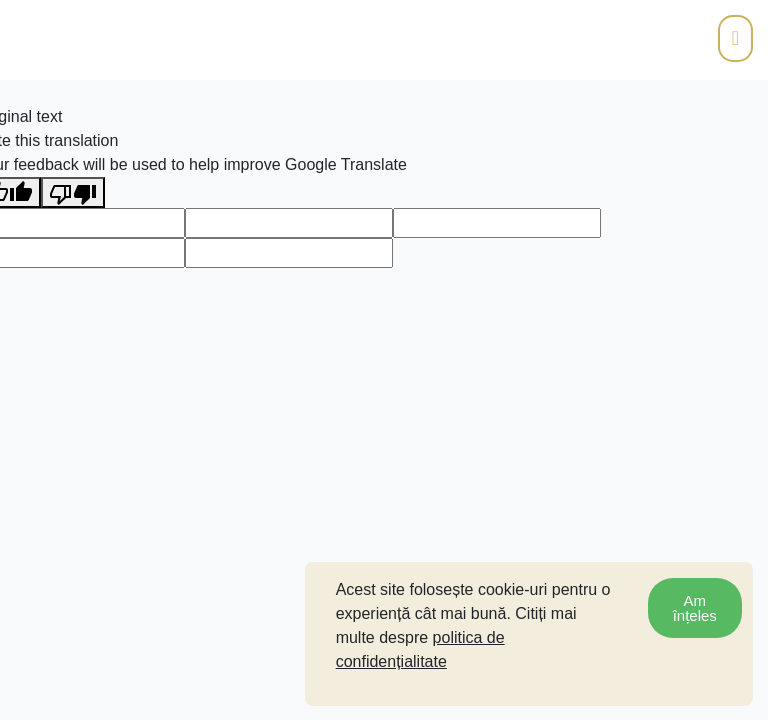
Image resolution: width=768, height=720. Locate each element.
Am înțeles (695, 608)
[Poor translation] (73, 192)
